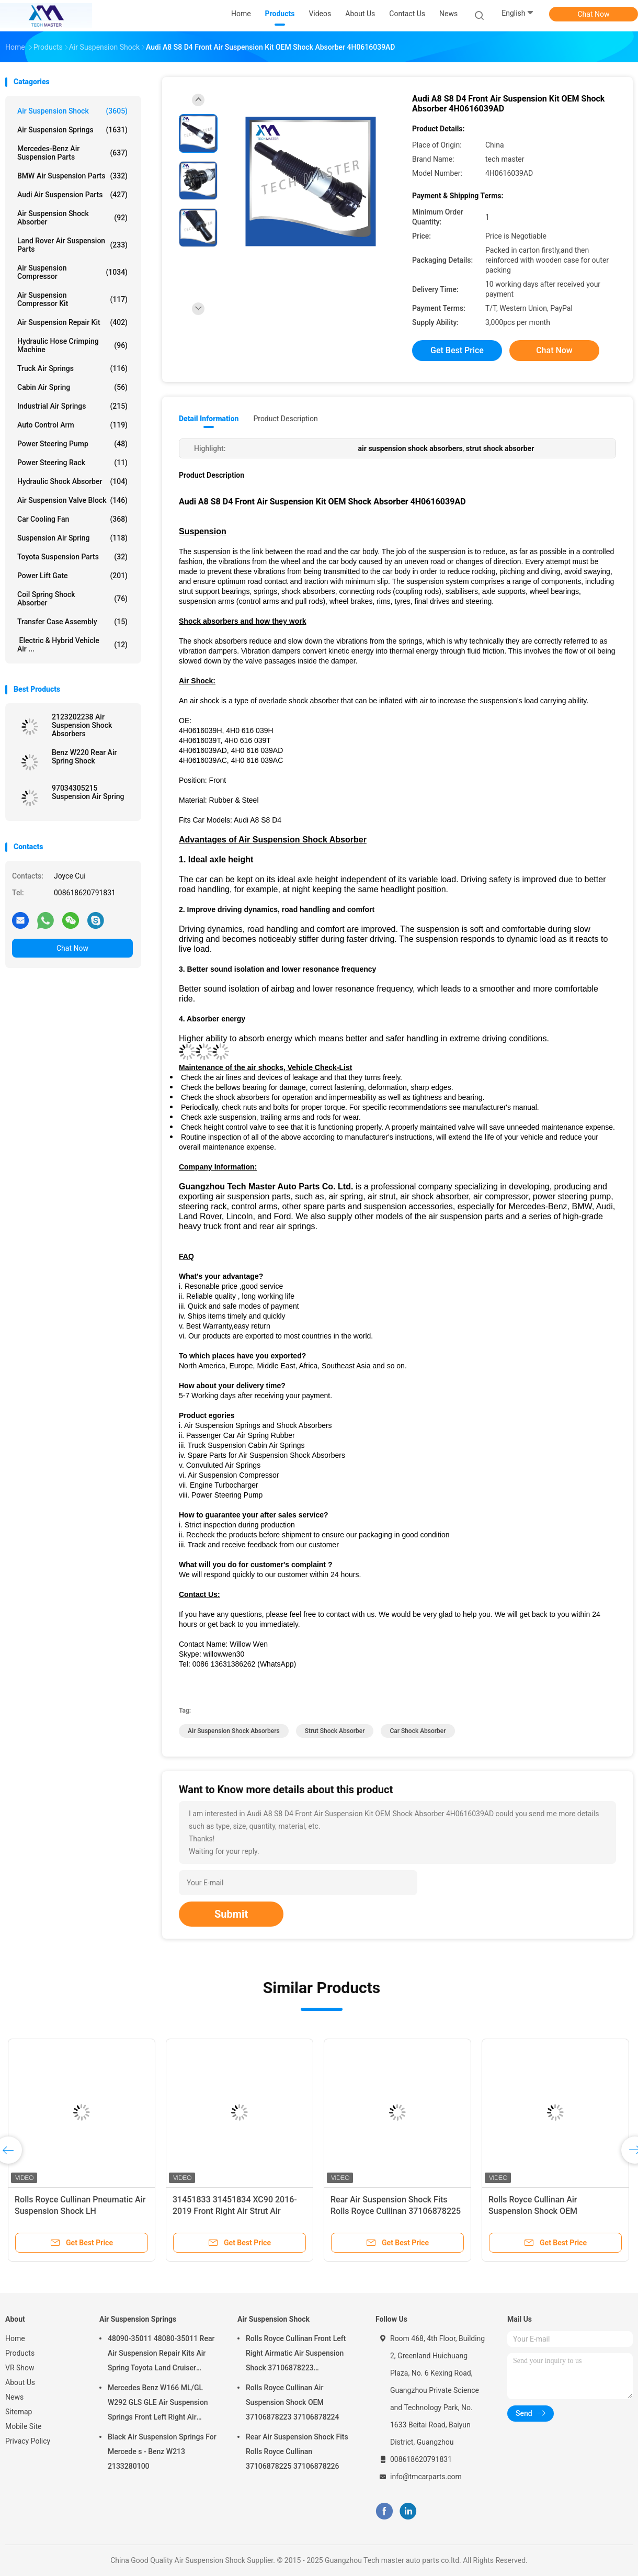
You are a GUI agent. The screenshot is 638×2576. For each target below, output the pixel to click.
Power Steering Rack (72, 462)
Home (15, 2338)
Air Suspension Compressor (72, 272)
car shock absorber (418, 1731)
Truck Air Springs (72, 368)
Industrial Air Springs (72, 406)
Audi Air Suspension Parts (72, 194)
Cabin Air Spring (72, 387)
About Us (20, 2382)
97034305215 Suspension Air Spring (88, 792)
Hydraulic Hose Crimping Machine (72, 345)
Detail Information (208, 418)
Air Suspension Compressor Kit (72, 299)
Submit (231, 1914)
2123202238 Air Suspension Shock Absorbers (82, 725)
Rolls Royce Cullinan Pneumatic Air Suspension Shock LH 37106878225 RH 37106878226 (80, 2211)
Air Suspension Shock (72, 111)
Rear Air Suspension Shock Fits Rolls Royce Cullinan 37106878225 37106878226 (396, 2211)
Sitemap (18, 2412)
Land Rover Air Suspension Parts (72, 245)
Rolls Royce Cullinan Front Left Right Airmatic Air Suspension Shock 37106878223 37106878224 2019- (296, 2354)
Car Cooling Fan (72, 519)
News (14, 2397)
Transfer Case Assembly (72, 621)
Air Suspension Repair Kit (72, 322)
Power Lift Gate (72, 575)
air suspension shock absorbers (234, 1731)
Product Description (285, 418)
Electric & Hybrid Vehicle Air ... (72, 644)
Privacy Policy (27, 2441)
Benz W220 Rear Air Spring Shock (84, 756)
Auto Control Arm (72, 425)
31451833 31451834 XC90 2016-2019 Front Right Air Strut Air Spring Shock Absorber (235, 2211)
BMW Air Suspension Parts (72, 176)
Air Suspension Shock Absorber (72, 217)
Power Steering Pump (72, 443)
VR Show (20, 2368)
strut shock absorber (335, 1731)
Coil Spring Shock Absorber (72, 598)
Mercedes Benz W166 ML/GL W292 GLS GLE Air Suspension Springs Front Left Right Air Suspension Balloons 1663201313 (158, 2403)
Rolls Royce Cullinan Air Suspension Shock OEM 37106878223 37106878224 (541, 2211)
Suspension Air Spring (72, 538)
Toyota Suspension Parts (72, 557)
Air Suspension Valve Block (72, 500)
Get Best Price (457, 350)
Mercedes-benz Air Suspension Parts (72, 152)
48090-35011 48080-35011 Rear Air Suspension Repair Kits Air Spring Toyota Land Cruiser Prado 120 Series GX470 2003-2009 (161, 2354)
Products (20, 2353)
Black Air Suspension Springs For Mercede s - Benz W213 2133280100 (162, 2451)
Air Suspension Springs (72, 130)
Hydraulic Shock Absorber (72, 481)
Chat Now (594, 14)
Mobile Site (23, 2426)
